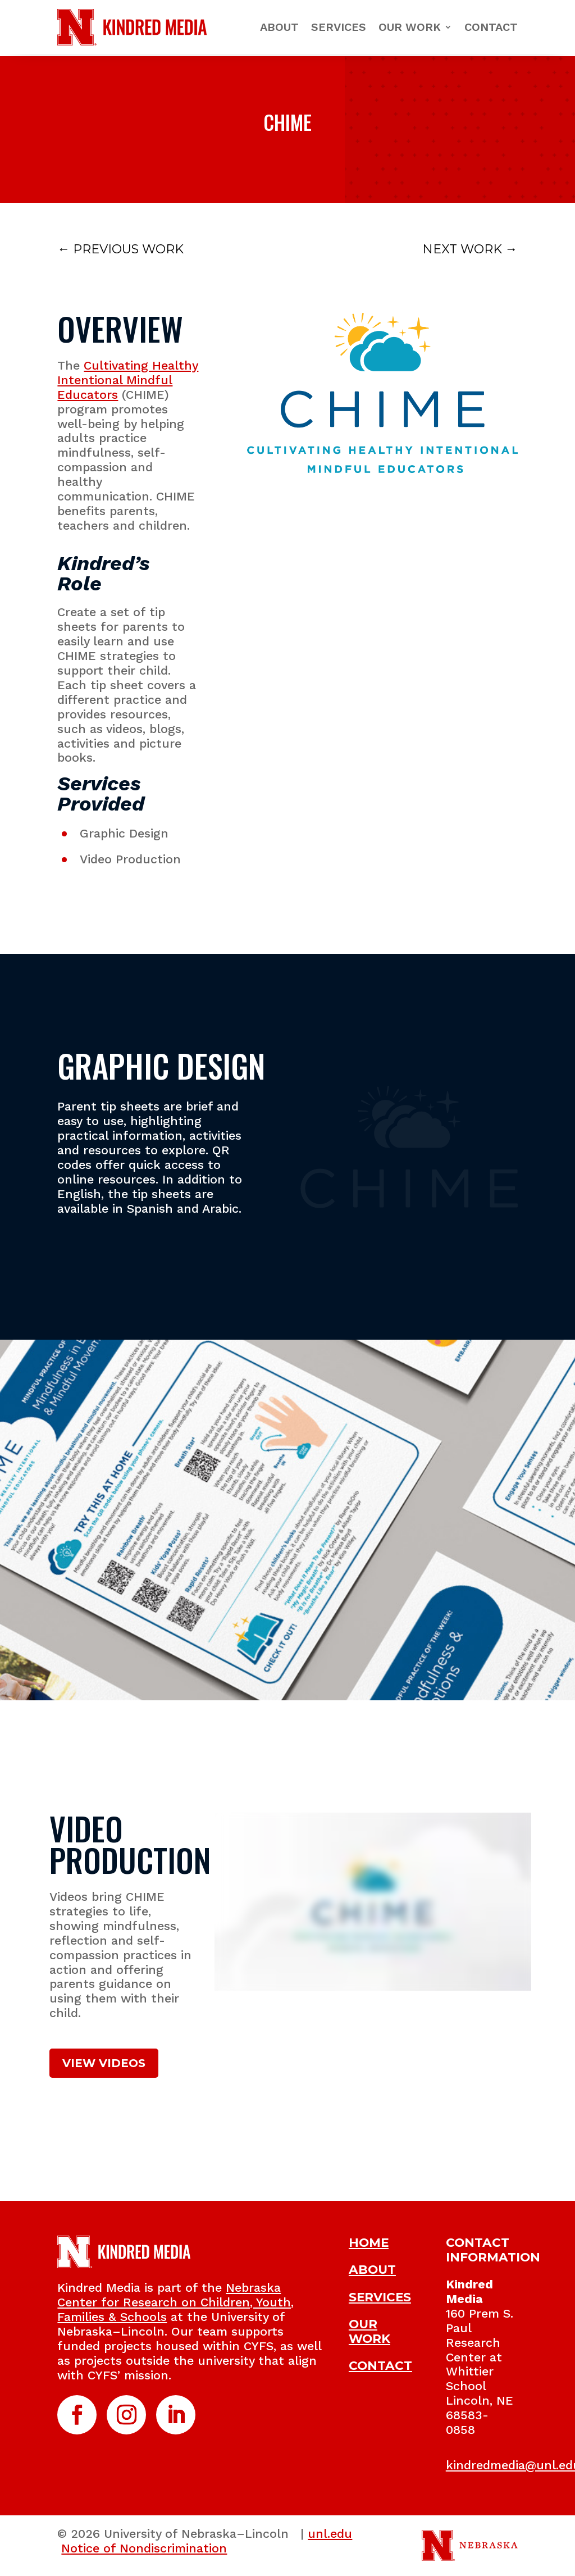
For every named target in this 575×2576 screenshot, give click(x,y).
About (279, 27)
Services (338, 27)
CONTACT (380, 2365)
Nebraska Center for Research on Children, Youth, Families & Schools (175, 2302)
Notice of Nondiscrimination (144, 2548)
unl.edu (330, 2534)
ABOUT (372, 2269)
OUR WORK (369, 2331)
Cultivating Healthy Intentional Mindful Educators (127, 380)
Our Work (409, 27)
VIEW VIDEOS (103, 2063)
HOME (369, 2242)
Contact (491, 27)
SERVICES (380, 2297)
